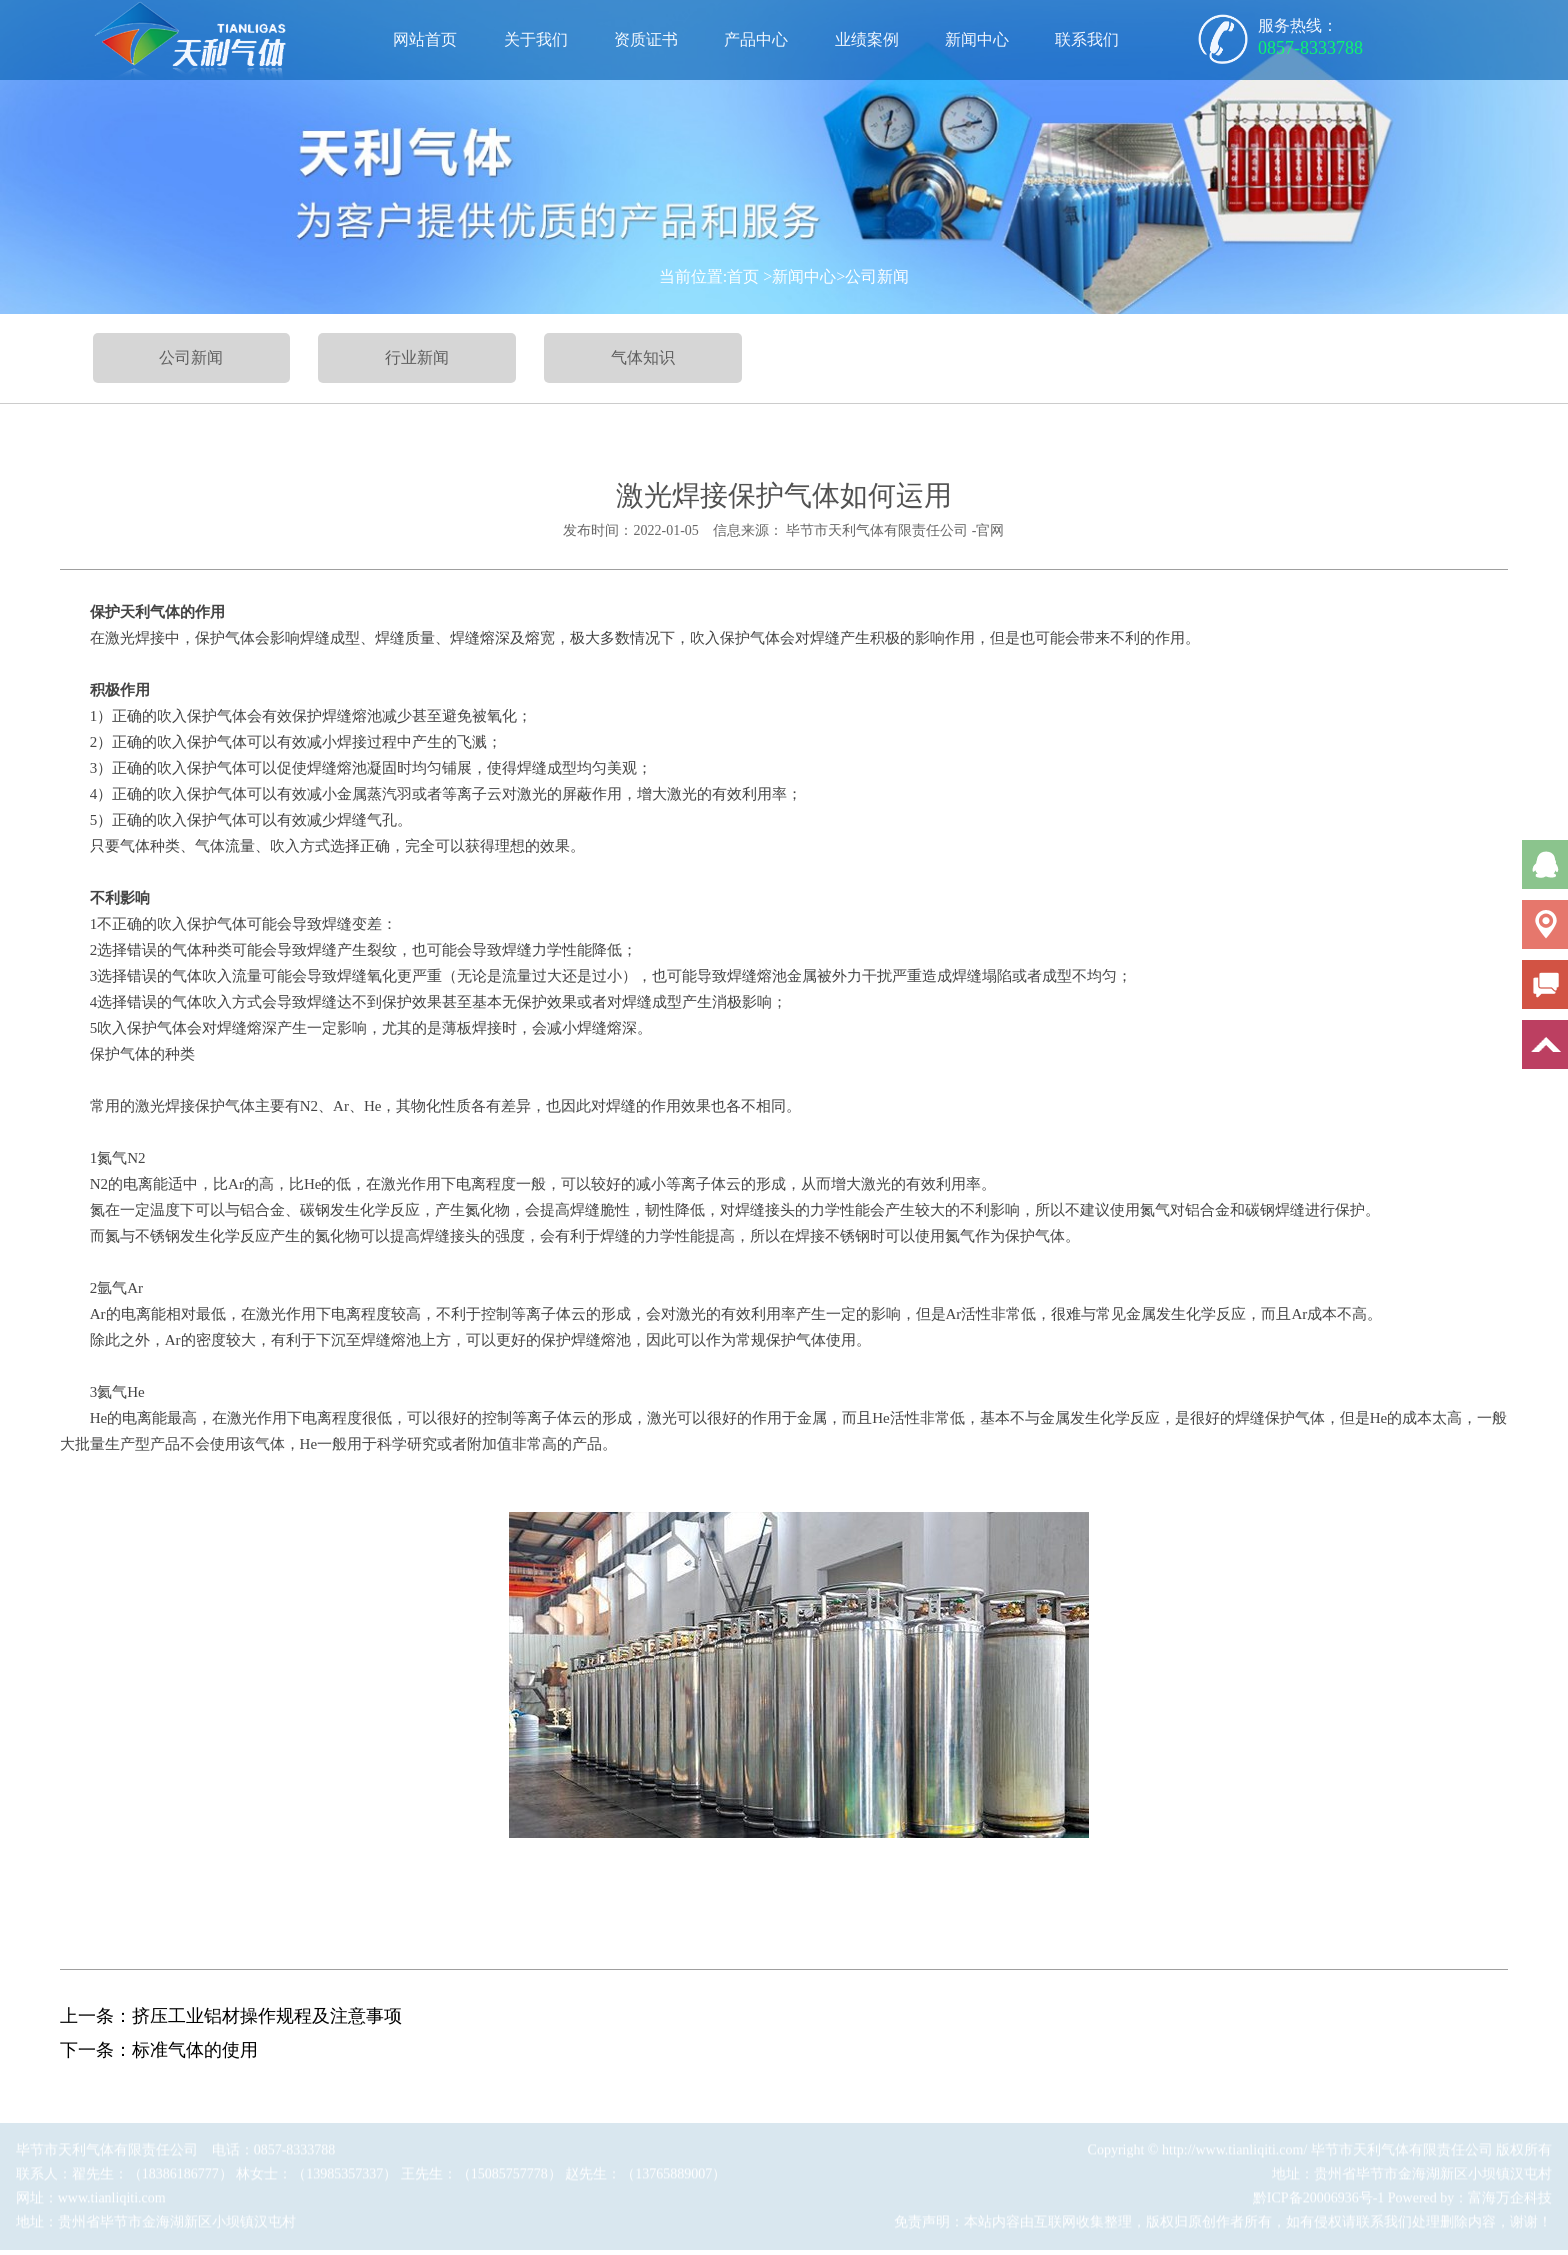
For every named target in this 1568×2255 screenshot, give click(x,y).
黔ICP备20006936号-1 (1318, 2201)
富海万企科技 (1510, 2201)
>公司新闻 (872, 276)
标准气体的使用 (195, 2050)
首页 (743, 276)
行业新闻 (417, 357)
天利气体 (150, 612)
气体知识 (643, 357)
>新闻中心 (799, 276)
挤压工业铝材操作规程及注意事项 (267, 2016)
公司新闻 (191, 357)
